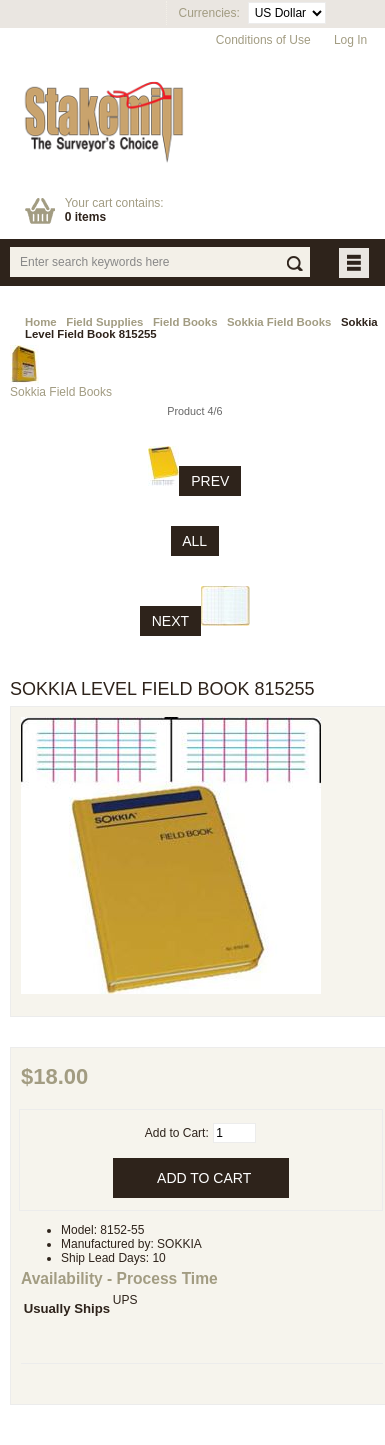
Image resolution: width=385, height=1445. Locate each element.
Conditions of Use (263, 40)
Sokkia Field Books (279, 322)
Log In (350, 40)
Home (41, 322)
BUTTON (355, 264)
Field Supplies (104, 322)
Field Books (185, 322)
